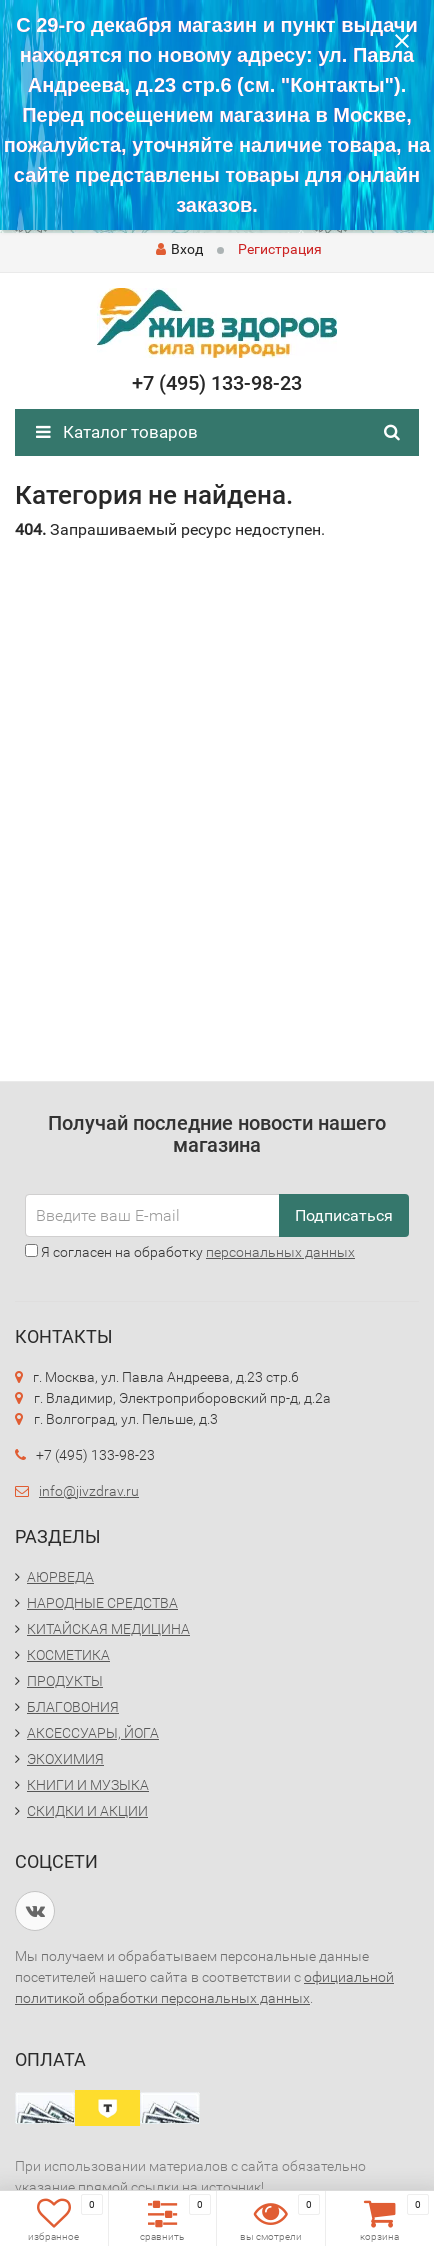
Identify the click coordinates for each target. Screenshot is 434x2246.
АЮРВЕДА (60, 1577)
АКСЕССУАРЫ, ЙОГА (93, 1733)
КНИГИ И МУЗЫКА (88, 1785)
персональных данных (280, 1252)
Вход (179, 249)
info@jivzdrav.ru (89, 1491)
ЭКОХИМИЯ (65, 1759)
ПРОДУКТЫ (65, 1681)
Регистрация (280, 249)
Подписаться (344, 1215)
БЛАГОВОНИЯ (73, 1707)
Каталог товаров (117, 432)
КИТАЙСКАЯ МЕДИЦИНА (108, 1629)
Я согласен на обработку (190, 1252)
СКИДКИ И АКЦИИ (87, 1811)
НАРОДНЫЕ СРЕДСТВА (102, 1603)
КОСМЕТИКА (68, 1655)
